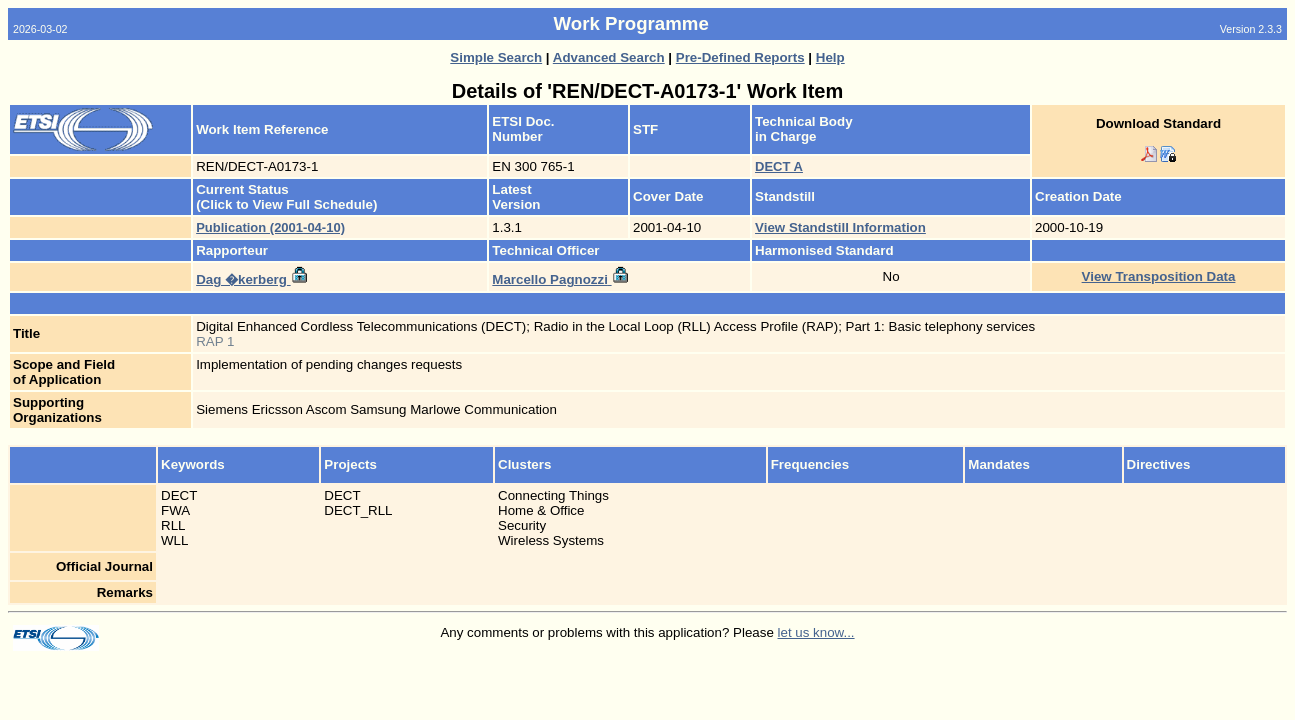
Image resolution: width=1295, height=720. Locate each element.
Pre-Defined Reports (740, 57)
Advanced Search (609, 57)
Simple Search (496, 57)
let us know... (816, 632)
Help (830, 57)
